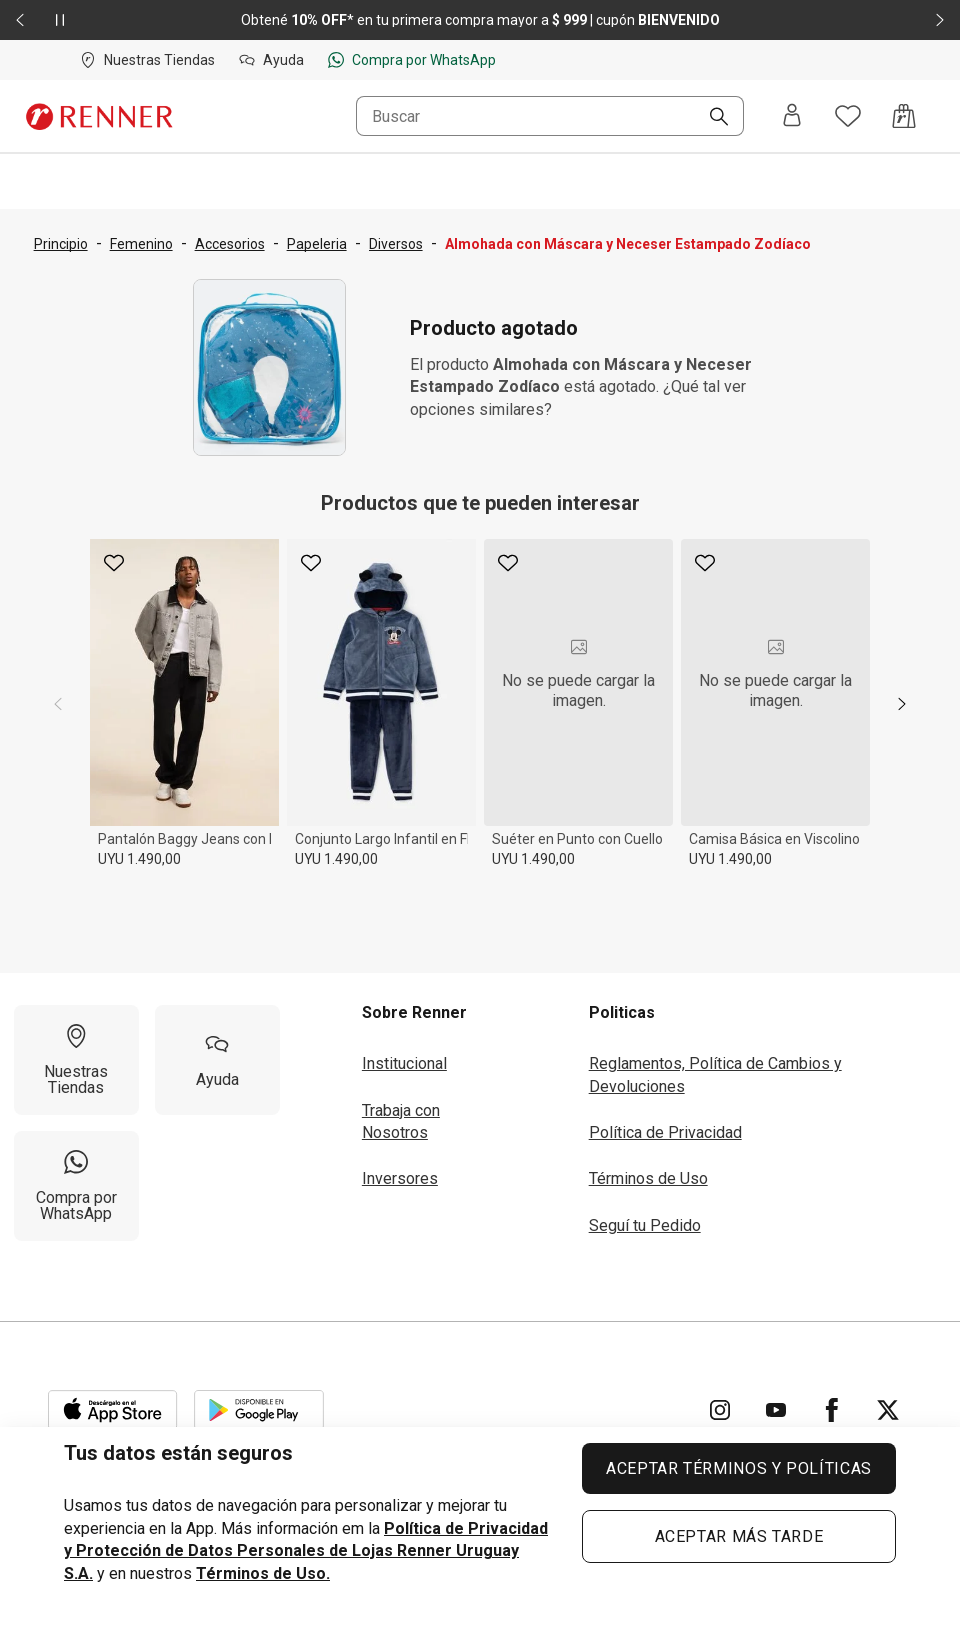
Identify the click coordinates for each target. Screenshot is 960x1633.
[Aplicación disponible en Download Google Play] (259, 1410)
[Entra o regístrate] (792, 116)
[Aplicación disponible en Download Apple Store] (113, 1410)
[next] (902, 704)
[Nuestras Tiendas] (76, 1060)
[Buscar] (711, 118)
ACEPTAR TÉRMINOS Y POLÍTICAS (739, 1468)
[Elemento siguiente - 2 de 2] (940, 20)
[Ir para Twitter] (888, 1410)
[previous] (58, 704)
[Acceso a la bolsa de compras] (904, 116)
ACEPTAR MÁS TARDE (739, 1536)
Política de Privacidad (665, 1132)
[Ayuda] (217, 1060)
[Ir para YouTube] (776, 1410)
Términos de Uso (648, 1178)
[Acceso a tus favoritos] (848, 116)
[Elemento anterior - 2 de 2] (20, 20)
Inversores (400, 1178)
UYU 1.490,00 (139, 859)
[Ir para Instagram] (720, 1410)
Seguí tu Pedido (645, 1225)
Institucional (404, 1063)
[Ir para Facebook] (832, 1410)
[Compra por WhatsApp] (76, 1186)
